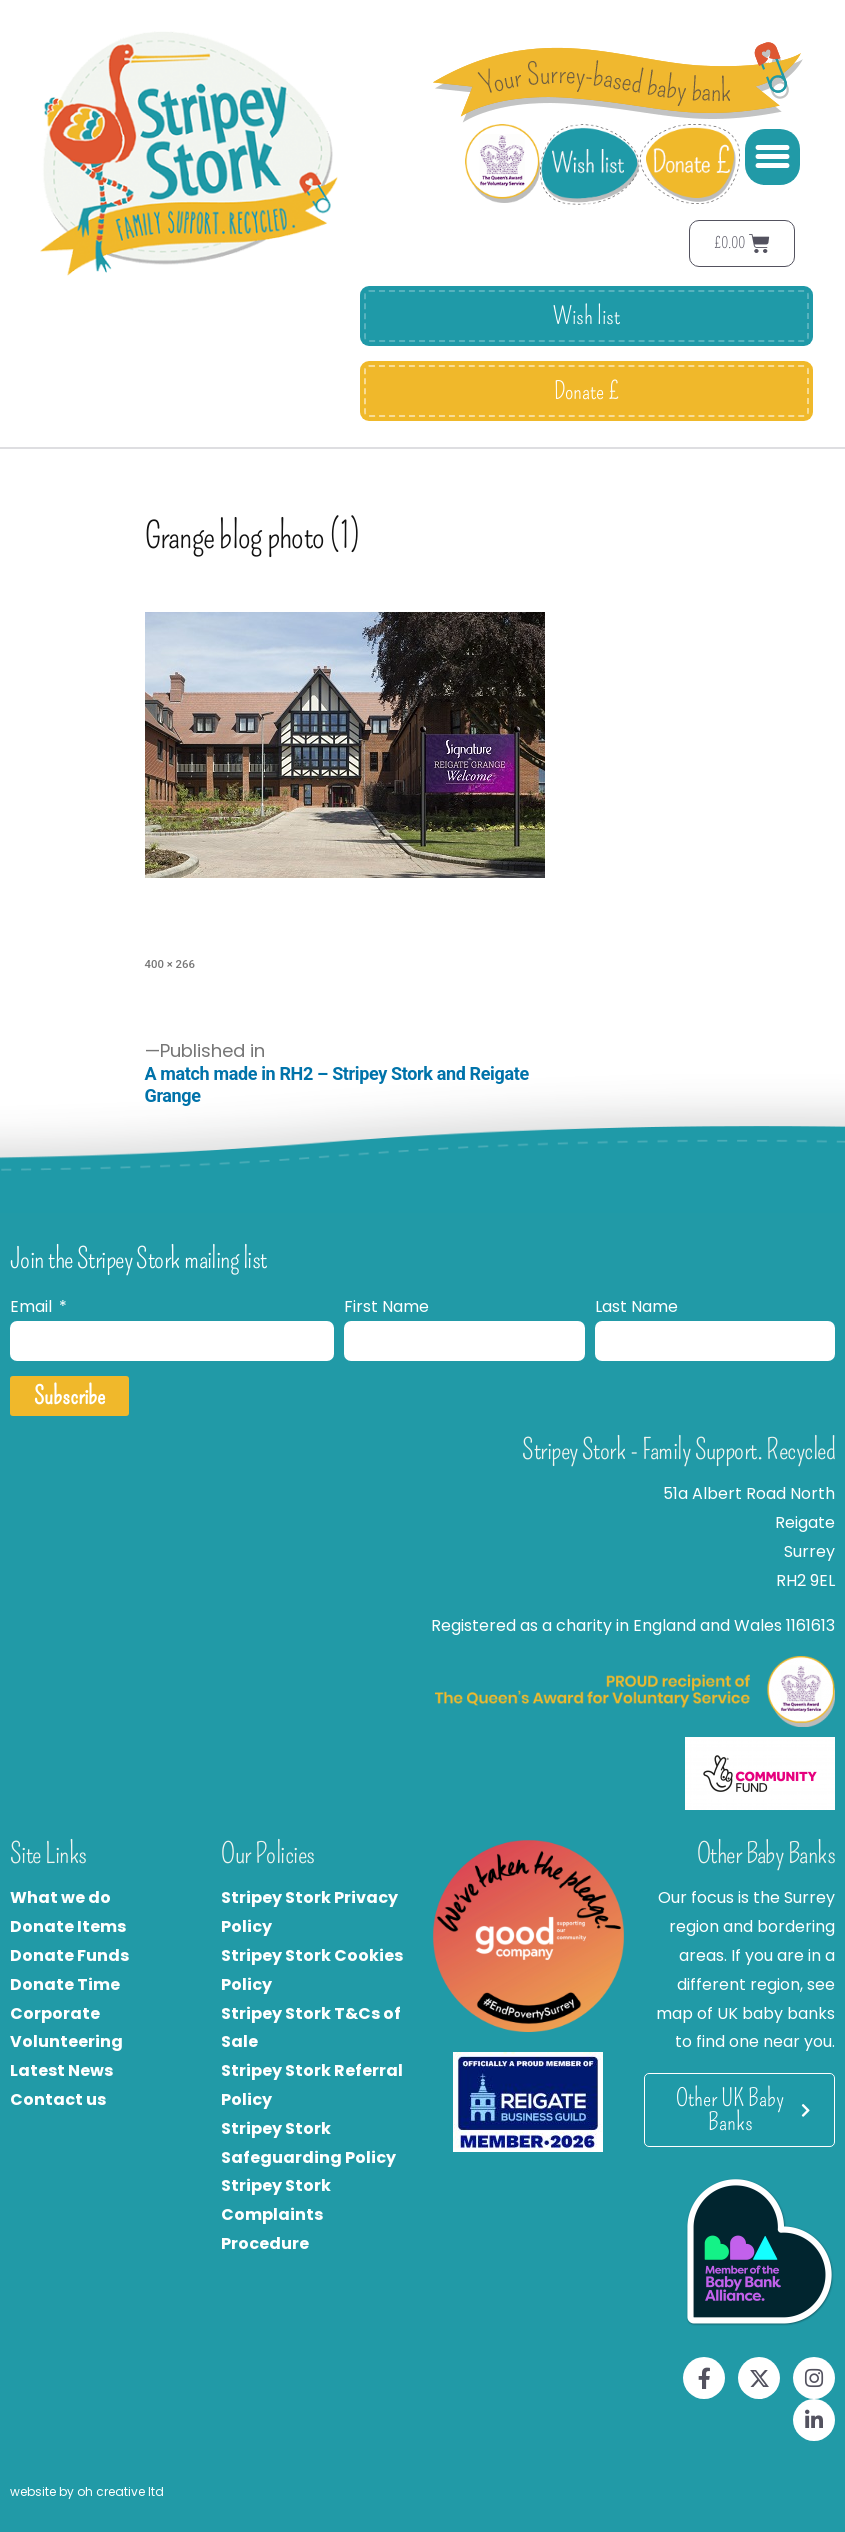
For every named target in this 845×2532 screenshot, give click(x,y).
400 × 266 (170, 964)
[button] (773, 157)
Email (33, 1306)
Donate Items (68, 1926)
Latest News (61, 2070)
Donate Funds (69, 1955)
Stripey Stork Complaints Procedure (276, 2214)
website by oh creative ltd (87, 2491)
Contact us (58, 2099)
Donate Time (65, 1984)
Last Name (636, 1306)
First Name (386, 1306)
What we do (60, 1897)
